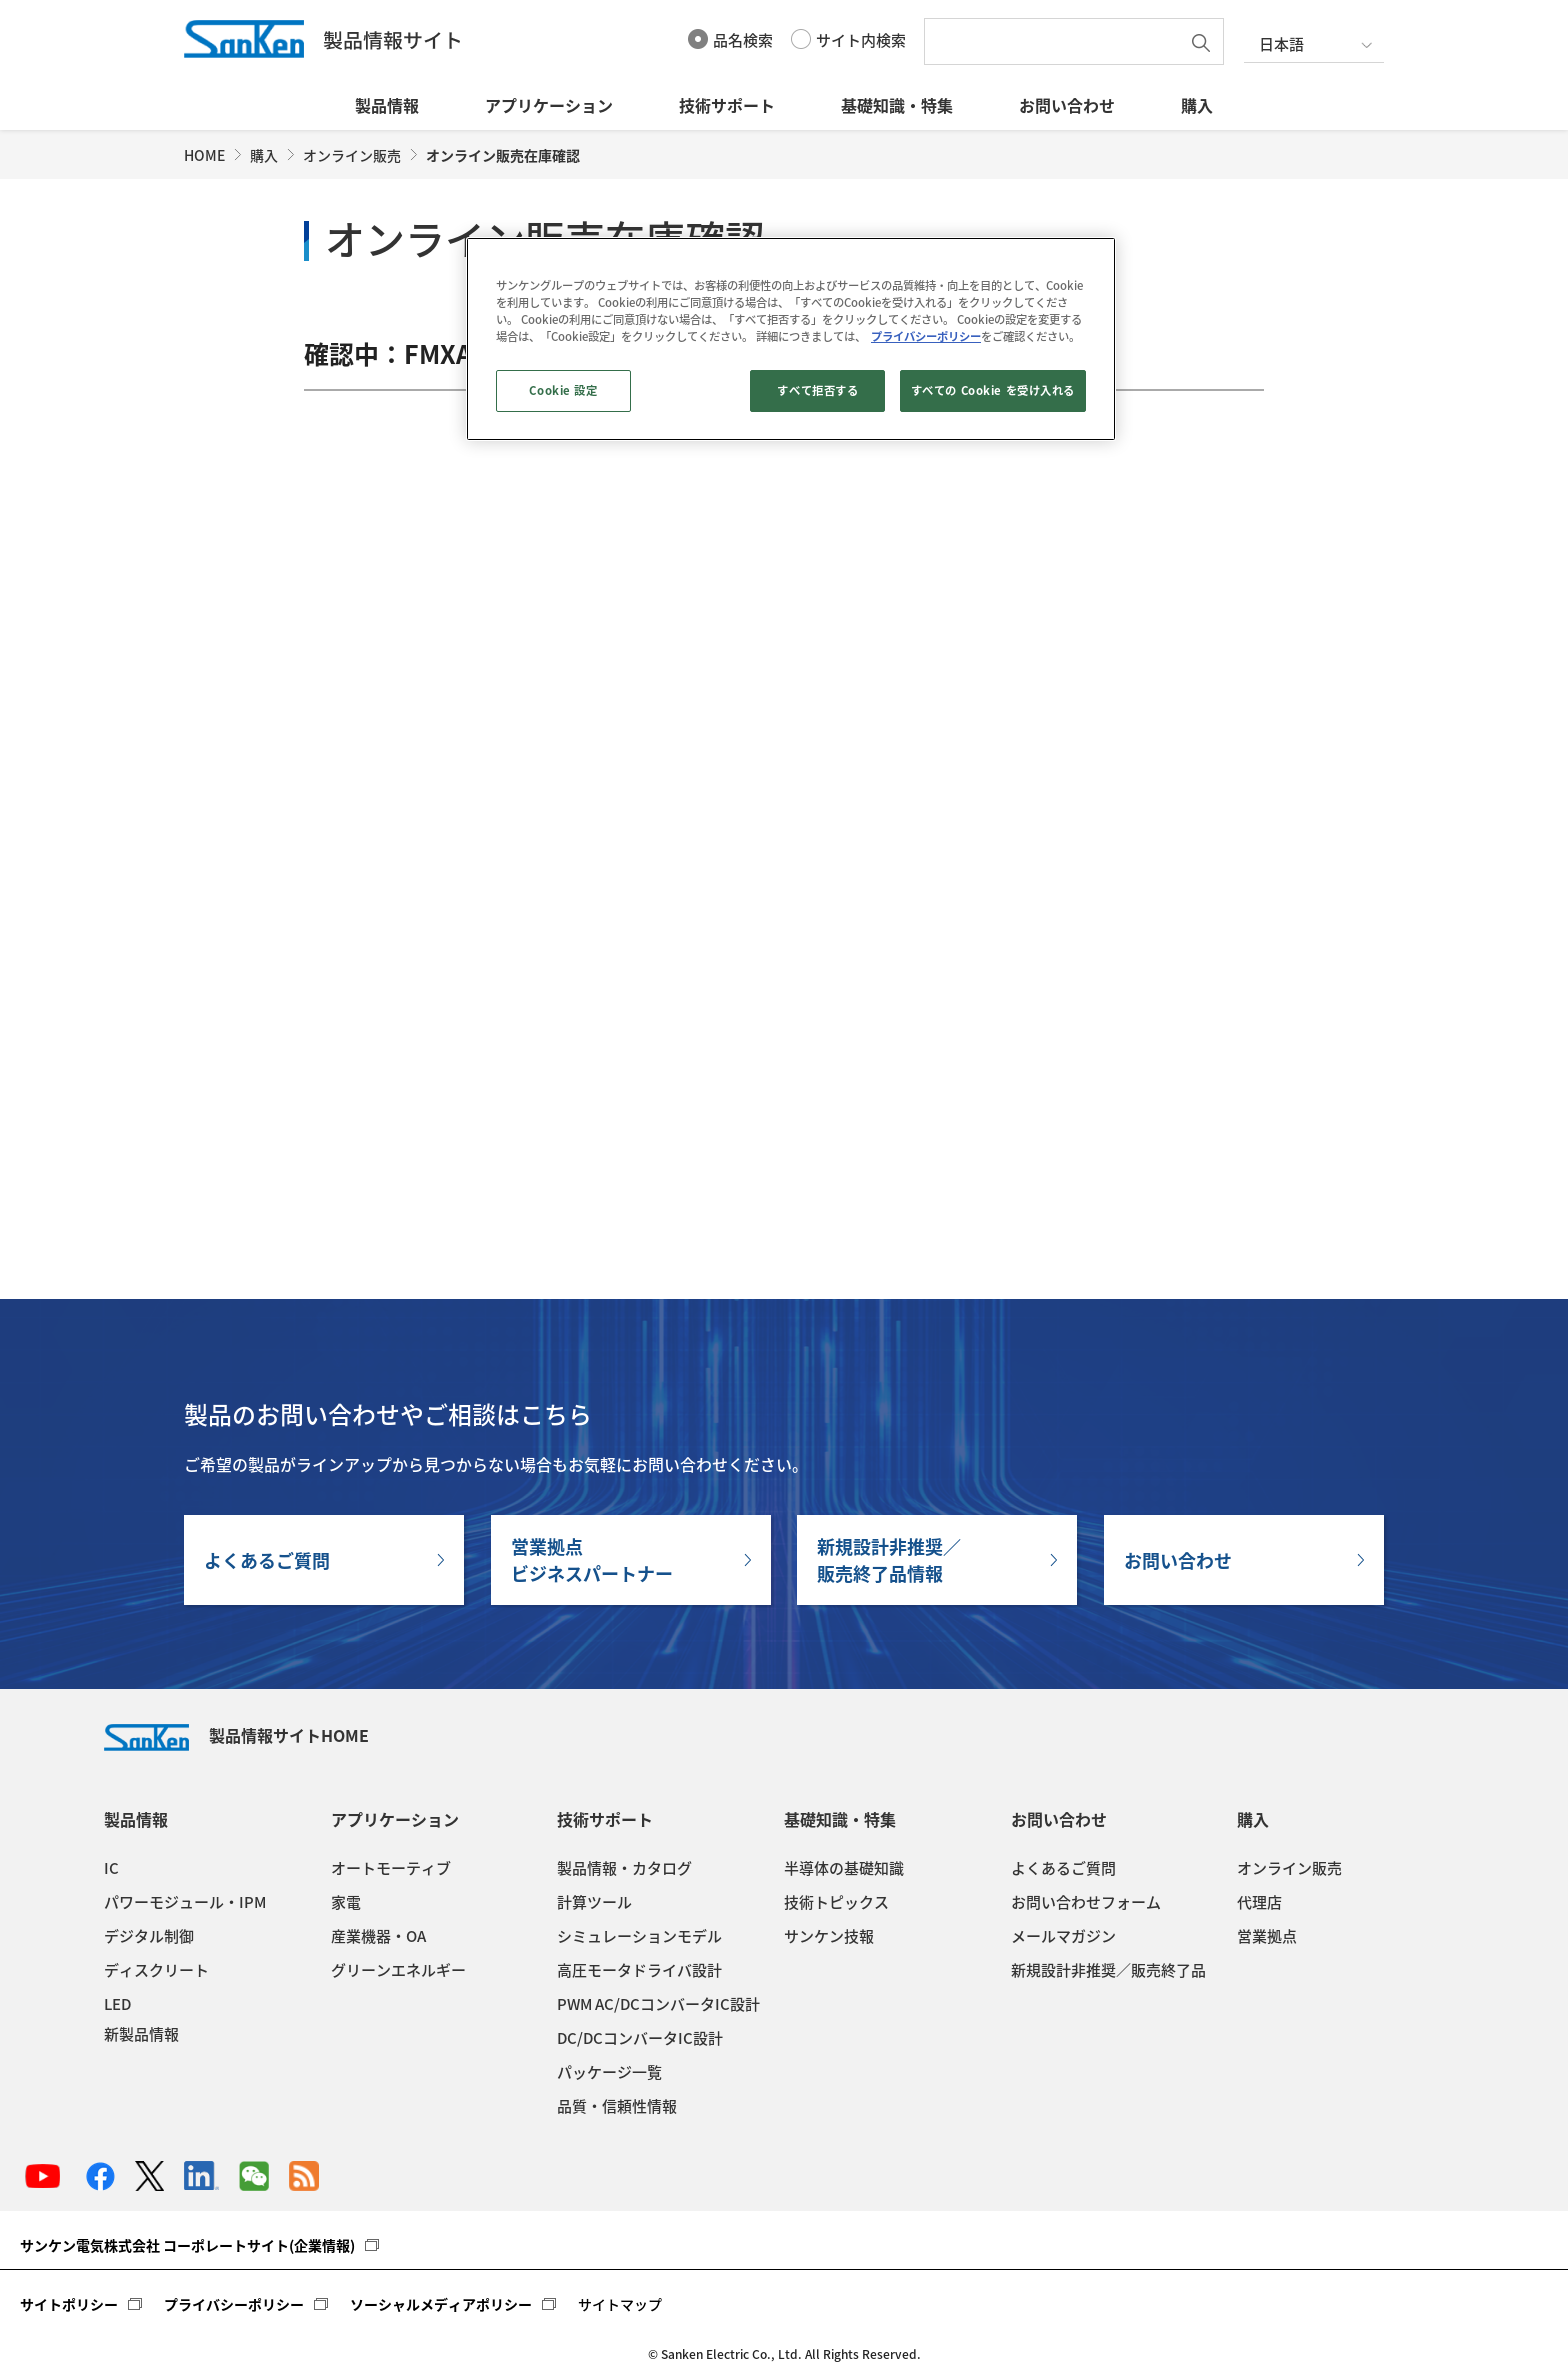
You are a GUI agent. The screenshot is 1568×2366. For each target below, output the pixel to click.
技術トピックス (836, 1902)
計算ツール (594, 1902)
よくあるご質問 (267, 1560)
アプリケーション (549, 105)
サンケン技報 (829, 1936)
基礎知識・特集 (897, 105)
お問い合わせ (1067, 105)
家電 (346, 1902)
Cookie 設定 (563, 390)
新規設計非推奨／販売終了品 (1108, 1970)
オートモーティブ (391, 1868)
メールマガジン (1063, 1936)
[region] (791, 339)
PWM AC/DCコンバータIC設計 (658, 2004)
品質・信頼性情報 (617, 2106)
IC (111, 1868)
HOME (204, 155)
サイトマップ (620, 2304)
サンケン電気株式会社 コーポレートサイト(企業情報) (187, 2245)
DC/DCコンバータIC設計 (640, 2038)
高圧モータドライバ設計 (639, 1970)
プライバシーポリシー (234, 2304)
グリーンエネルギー (398, 1970)
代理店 (1259, 1902)
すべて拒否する (817, 390)
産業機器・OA (378, 1936)
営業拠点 (1267, 1936)
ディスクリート (156, 1970)
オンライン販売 (352, 155)
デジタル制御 (149, 1936)
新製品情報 (141, 2034)
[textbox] (1057, 41)
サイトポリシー (69, 2304)
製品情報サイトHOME (236, 1735)
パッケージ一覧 (609, 2072)
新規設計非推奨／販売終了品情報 (889, 1560)
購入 (1197, 105)
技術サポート (727, 105)
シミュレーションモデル (639, 1936)
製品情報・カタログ (624, 1868)
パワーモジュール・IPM (185, 1902)
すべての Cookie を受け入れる (993, 390)
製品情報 (387, 105)
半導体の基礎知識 (844, 1868)
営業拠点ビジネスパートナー (592, 1560)
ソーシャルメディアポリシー (441, 2304)
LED (117, 2004)
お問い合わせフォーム (1086, 1902)
